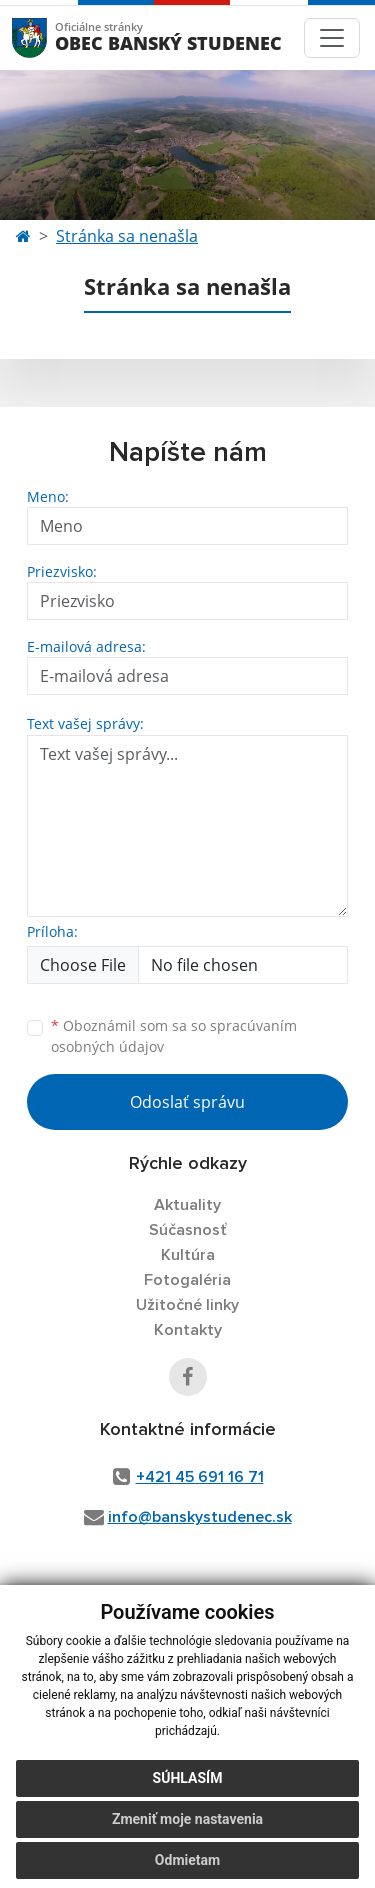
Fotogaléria (187, 1280)
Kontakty (188, 1330)
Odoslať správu (187, 1102)
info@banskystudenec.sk (200, 1517)
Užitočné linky (187, 1305)
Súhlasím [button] (188, 1778)
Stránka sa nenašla (127, 236)
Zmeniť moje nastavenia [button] (187, 1819)
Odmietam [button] (187, 1860)
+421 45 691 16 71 (200, 1477)
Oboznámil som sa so (174, 1036)
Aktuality (187, 1205)
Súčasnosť (188, 1230)
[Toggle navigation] (332, 38)
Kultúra (188, 1255)
